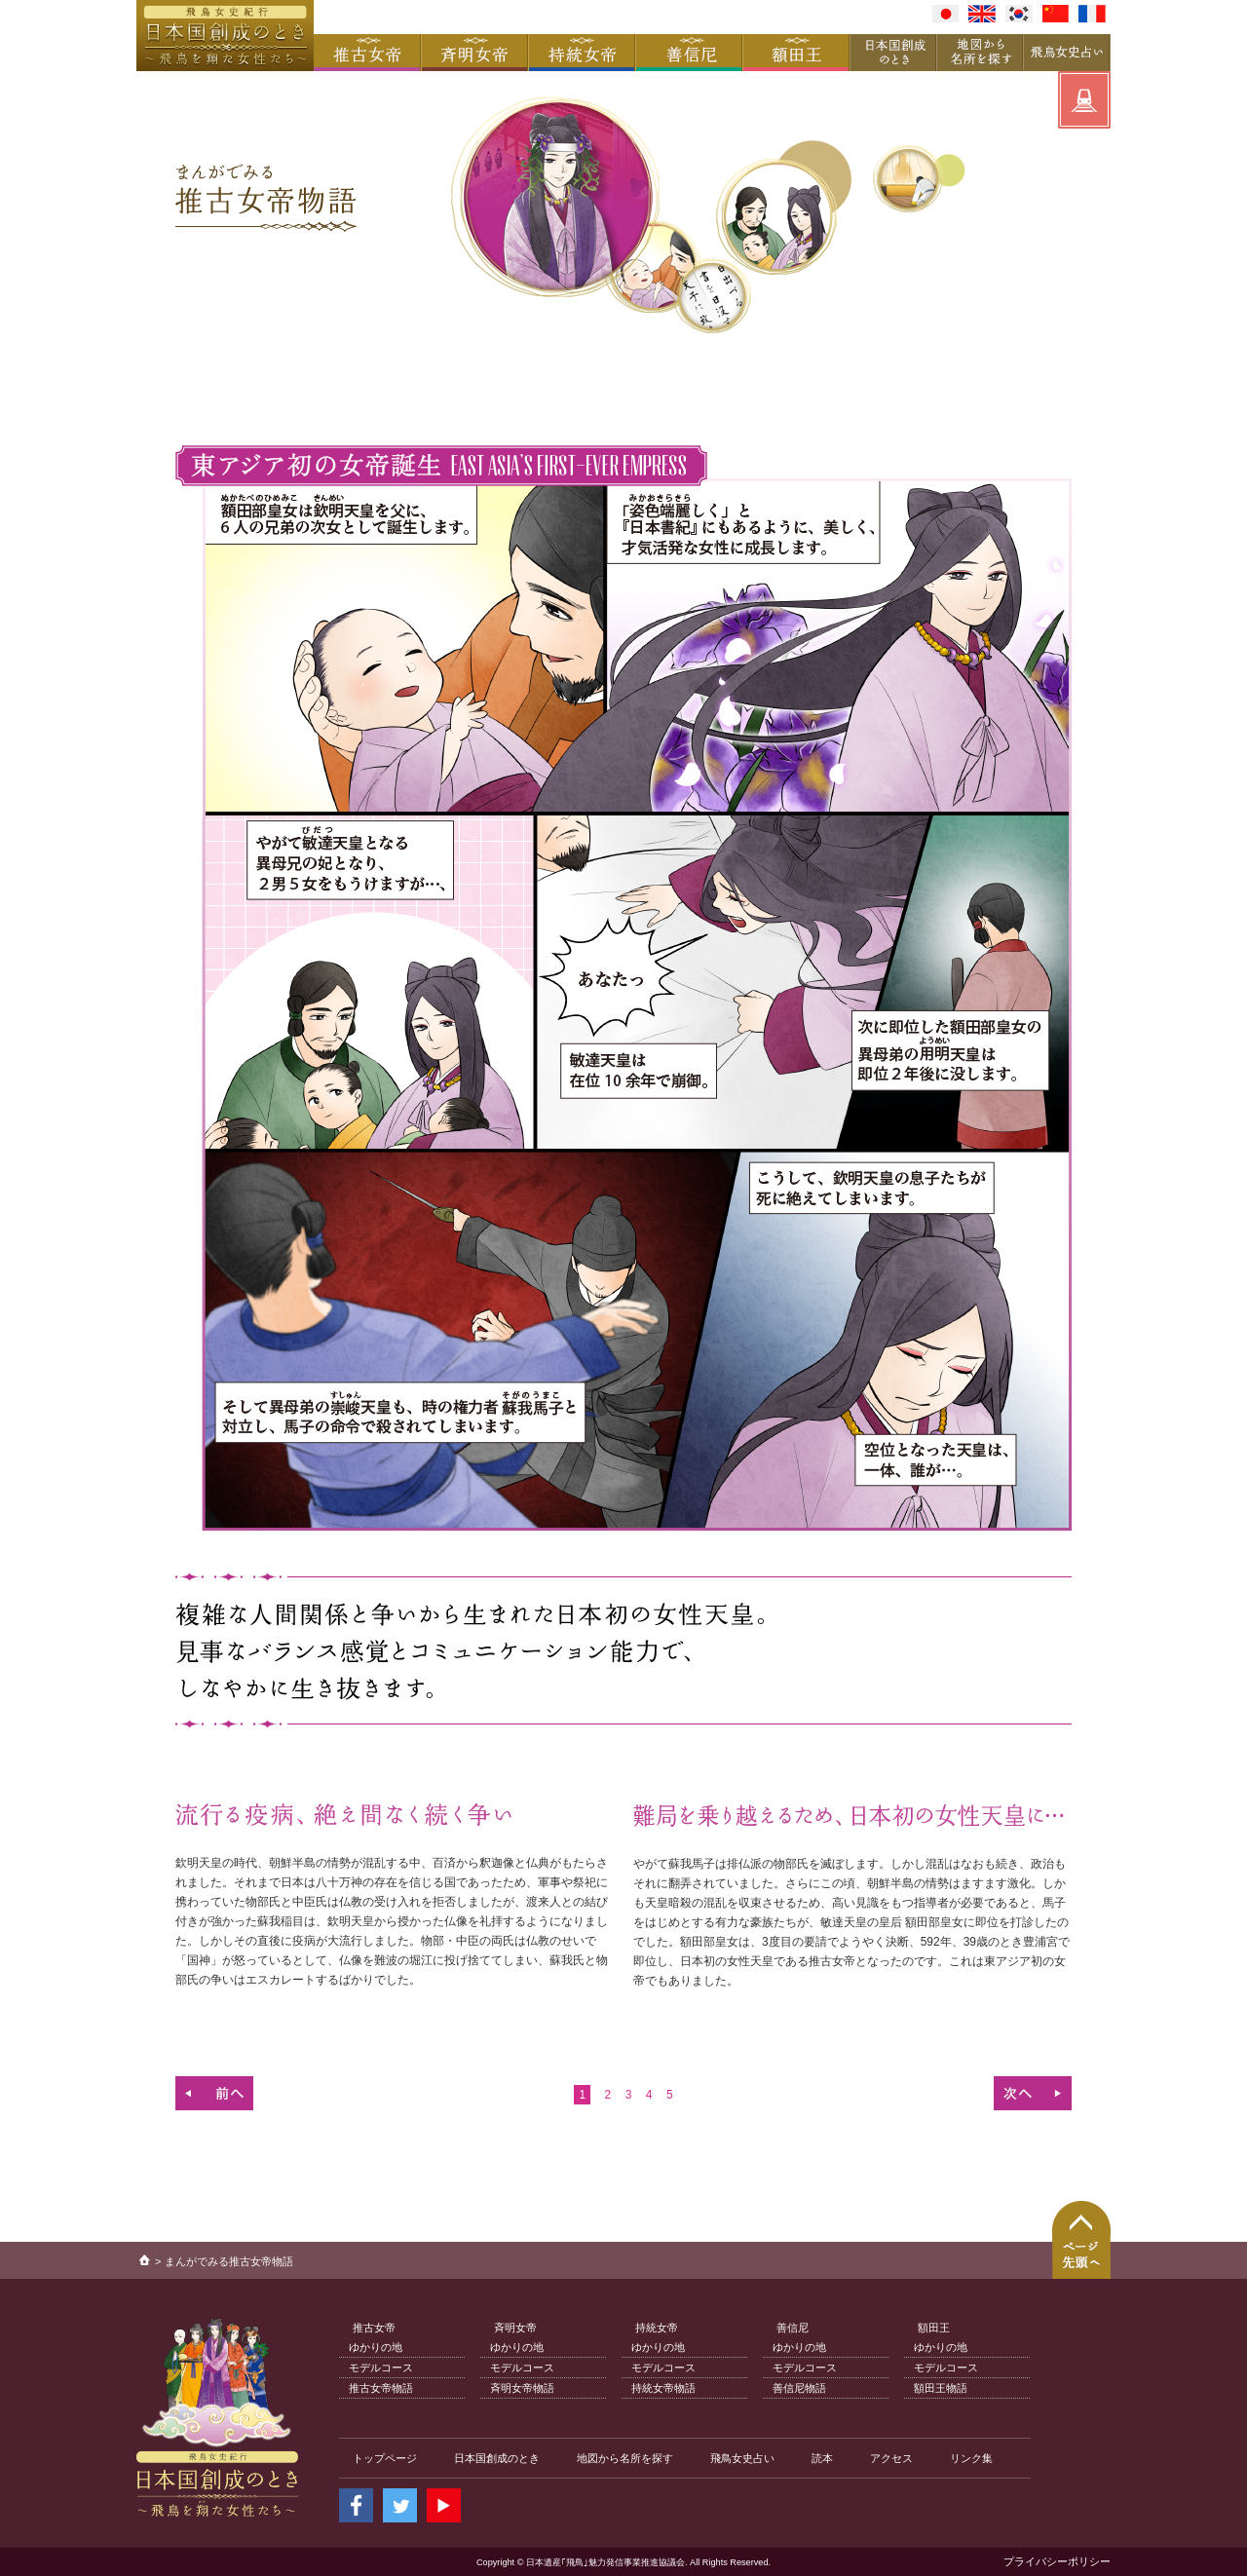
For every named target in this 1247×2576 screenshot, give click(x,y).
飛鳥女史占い (742, 2458)
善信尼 (792, 2327)
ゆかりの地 (375, 2347)
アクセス (891, 2458)
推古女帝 (374, 2327)
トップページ (385, 2458)
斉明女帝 (515, 2327)
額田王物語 (940, 2388)
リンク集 (971, 2458)
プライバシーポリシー (1057, 2561)
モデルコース (381, 2367)
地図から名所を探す (625, 2458)
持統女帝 (656, 2327)
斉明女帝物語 (522, 2388)
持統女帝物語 (663, 2388)
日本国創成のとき (497, 2458)
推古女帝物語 (381, 2388)
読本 (822, 2458)
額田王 (934, 2327)
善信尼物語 (799, 2388)
